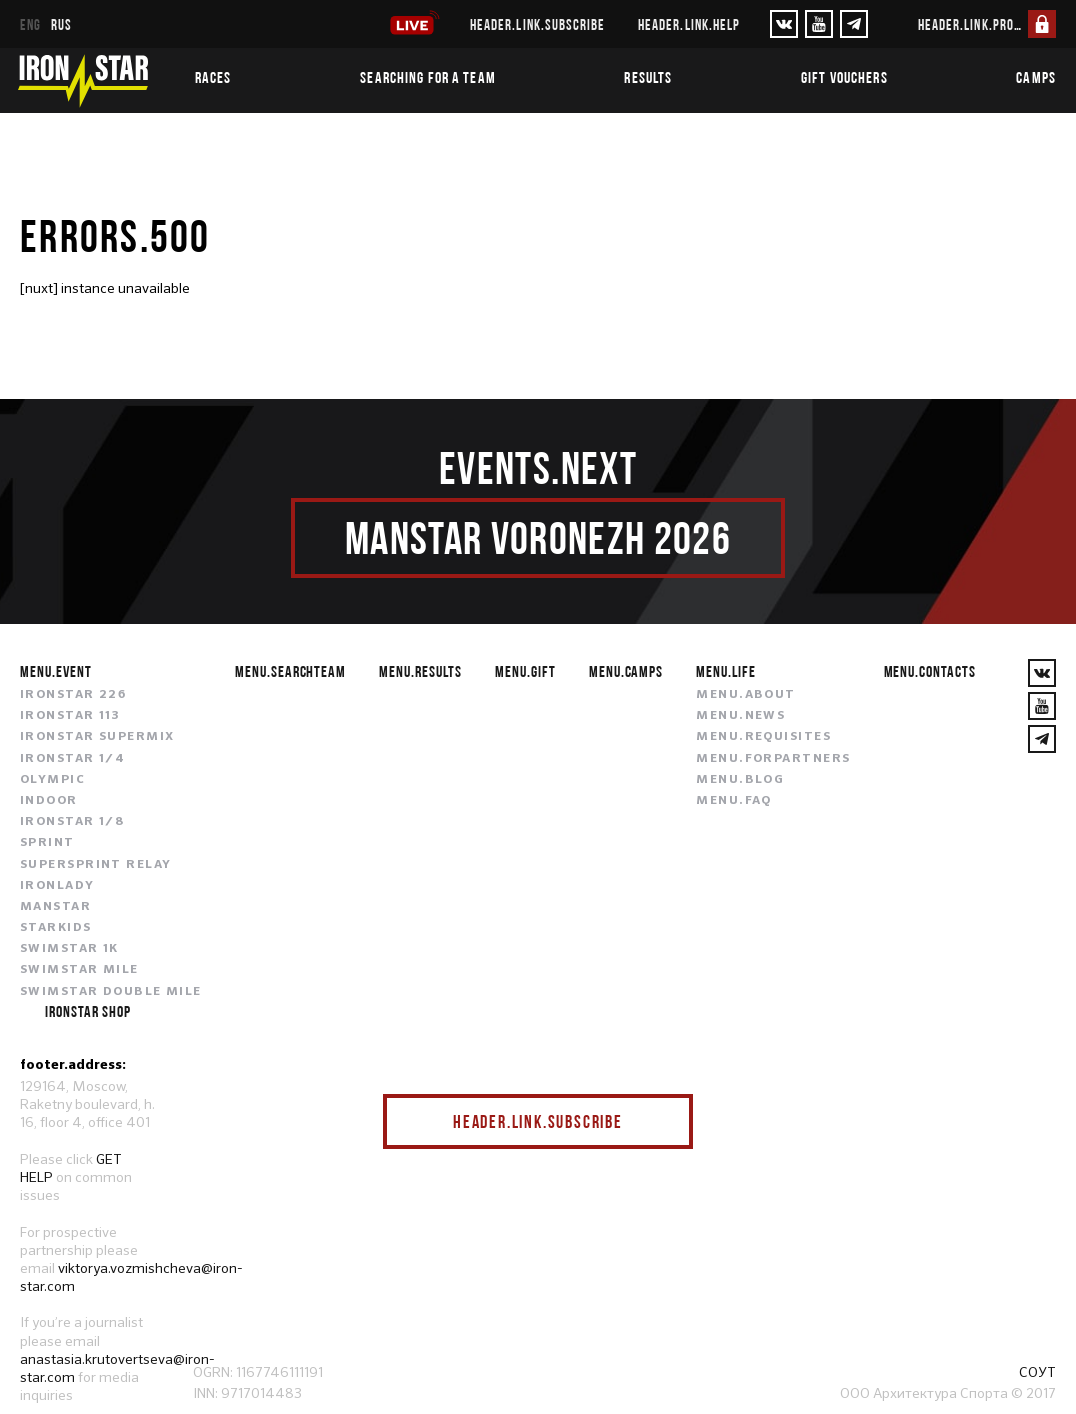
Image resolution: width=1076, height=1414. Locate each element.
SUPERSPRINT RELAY (95, 865)
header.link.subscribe (537, 24)
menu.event (56, 671)
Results (648, 77)
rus (61, 24)
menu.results (420, 671)
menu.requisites (763, 737)
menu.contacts (930, 671)
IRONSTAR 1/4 (72, 759)
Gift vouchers (844, 77)
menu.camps (626, 671)
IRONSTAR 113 (70, 716)
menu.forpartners (773, 759)
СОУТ (1037, 1372)
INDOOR (49, 801)
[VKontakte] (784, 24)
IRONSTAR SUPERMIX (97, 737)
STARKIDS (56, 928)
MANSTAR (55, 907)
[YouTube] (819, 24)
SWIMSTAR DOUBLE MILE (111, 992)
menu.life (726, 671)
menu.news (740, 716)
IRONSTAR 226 (73, 695)
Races (213, 77)
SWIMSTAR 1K (69, 949)
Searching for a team (427, 77)
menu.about (745, 695)
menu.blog (740, 780)
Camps (1036, 77)
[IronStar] (83, 80)
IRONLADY (57, 886)
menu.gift (525, 671)
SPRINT (47, 843)
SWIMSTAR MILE (79, 970)
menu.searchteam (290, 671)
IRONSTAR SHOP (87, 1011)
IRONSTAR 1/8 (72, 822)
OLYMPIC (52, 780)
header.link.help (689, 24)
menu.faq (734, 801)
